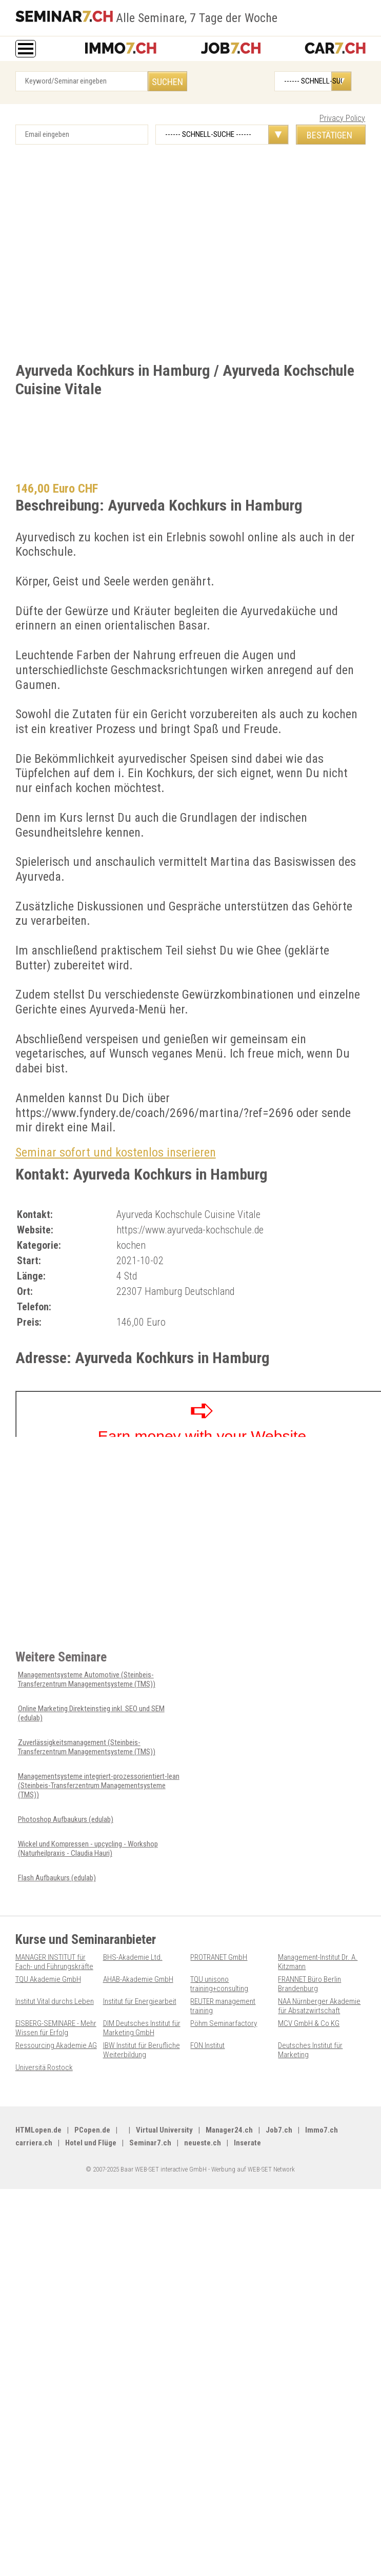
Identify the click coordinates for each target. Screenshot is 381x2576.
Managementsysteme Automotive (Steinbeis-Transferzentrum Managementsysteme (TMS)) (86, 1679)
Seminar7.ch (150, 2142)
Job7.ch (279, 2130)
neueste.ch (202, 2142)
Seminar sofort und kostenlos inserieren (115, 1152)
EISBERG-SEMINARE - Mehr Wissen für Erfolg (55, 2028)
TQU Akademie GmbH (48, 1979)
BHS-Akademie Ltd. (133, 1957)
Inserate (247, 2142)
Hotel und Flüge (90, 2142)
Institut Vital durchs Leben (54, 2001)
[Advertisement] (104, 256)
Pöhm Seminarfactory (223, 2023)
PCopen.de (92, 2130)
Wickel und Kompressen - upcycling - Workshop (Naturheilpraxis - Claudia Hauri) (88, 1848)
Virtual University (164, 2130)
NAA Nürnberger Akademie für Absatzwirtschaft (319, 2006)
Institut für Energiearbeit (139, 2001)
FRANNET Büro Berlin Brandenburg (309, 1984)
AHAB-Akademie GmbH (138, 1979)
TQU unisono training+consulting (219, 1984)
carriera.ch (33, 2142)
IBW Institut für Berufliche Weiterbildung (141, 2050)
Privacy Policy (342, 118)
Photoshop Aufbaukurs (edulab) (65, 1819)
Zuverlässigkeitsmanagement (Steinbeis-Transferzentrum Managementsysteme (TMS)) (86, 1747)
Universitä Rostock (44, 2067)
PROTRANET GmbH (218, 1957)
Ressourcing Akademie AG (56, 2045)
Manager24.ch (229, 2130)
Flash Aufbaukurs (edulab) (57, 1877)
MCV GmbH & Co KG (308, 2023)
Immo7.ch (321, 2130)
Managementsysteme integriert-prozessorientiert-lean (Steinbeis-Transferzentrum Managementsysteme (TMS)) (98, 1785)
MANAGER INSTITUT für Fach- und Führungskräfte (54, 1962)
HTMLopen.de (38, 2130)
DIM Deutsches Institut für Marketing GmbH (142, 2028)
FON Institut (207, 2045)
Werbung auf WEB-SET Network (253, 2169)
